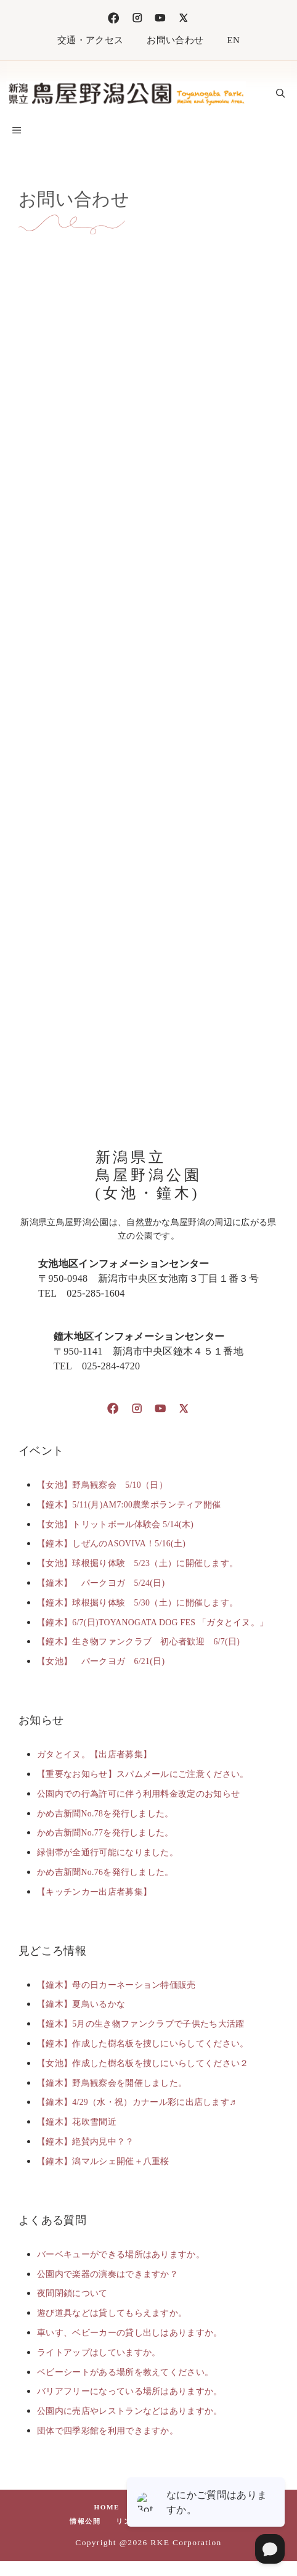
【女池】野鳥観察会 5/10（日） (102, 1485)
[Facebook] (113, 17)
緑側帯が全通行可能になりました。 (107, 1852)
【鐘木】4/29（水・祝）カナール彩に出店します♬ (136, 2102)
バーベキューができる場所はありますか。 (121, 2254)
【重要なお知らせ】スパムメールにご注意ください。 (143, 1774)
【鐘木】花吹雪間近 (76, 2122)
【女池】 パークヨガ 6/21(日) (101, 1661)
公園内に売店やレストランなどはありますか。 (129, 2411)
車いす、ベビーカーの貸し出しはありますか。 (129, 2332)
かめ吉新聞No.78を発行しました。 (105, 1813)
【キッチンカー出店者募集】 (94, 1892)
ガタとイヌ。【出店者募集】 (94, 1754)
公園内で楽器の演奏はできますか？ (107, 2274)
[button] (280, 93)
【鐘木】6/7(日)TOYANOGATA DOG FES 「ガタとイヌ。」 (152, 1622)
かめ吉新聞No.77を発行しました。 (105, 1832)
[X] (183, 17)
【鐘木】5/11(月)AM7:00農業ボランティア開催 (129, 1504)
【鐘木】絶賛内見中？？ (85, 2141)
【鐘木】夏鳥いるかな (81, 2004)
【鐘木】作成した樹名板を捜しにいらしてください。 (143, 2043)
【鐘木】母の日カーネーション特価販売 (116, 1985)
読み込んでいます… (148, 637)
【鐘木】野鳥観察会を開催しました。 (112, 2083)
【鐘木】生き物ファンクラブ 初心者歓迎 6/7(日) (138, 1641)
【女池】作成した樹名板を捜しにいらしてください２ (143, 2063)
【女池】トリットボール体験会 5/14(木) (115, 1524)
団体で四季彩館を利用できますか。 (107, 2430)
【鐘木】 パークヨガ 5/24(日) (101, 1583)
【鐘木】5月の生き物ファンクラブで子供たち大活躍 (141, 2023)
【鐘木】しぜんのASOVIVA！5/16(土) (111, 1543)
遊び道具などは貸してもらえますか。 (112, 2313)
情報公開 (85, 2521)
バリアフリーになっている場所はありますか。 (129, 2391)
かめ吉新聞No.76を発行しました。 (105, 1872)
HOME (107, 2507)
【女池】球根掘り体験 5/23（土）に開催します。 (137, 1563)
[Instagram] (137, 17)
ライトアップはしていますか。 (98, 2352)
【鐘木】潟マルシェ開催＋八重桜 (103, 2161)
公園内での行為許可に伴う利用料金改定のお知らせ (138, 1794)
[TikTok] (160, 17)
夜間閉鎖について (72, 2293)
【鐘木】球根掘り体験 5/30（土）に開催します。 (137, 1602)
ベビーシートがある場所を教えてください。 (125, 2372)
